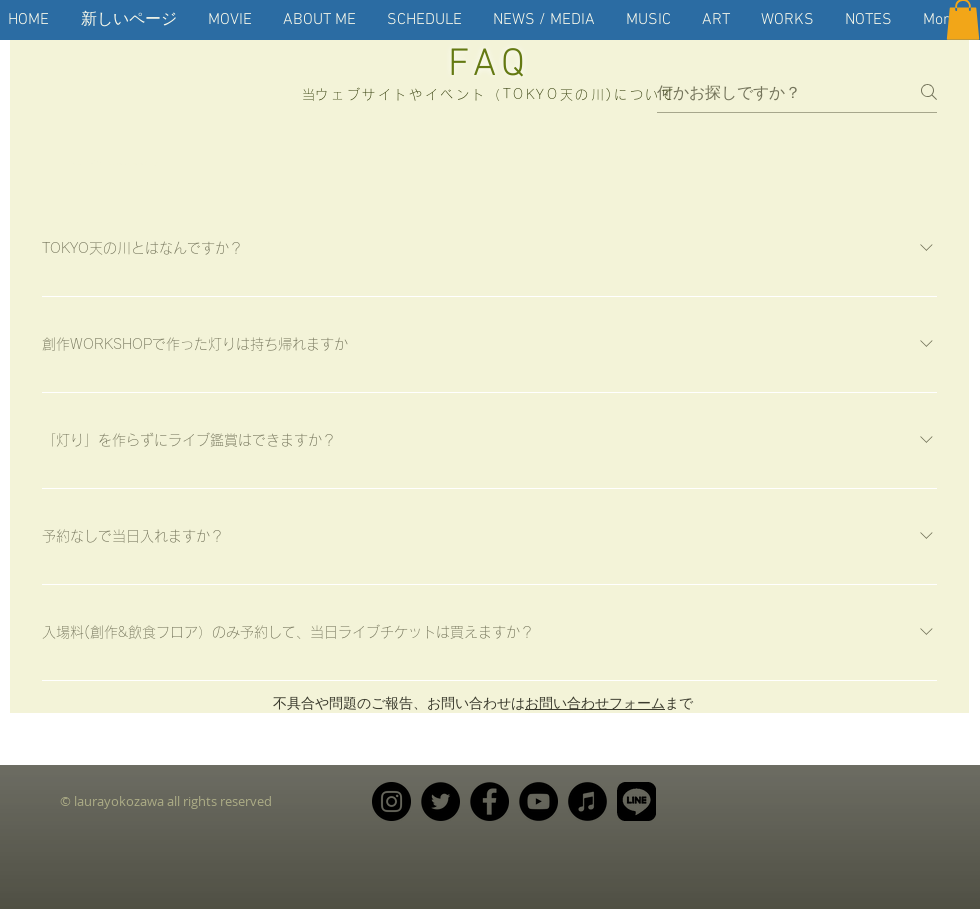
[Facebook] (489, 801)
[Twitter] (440, 801)
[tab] (114, 163)
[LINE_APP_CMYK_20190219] (636, 801)
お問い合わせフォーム (595, 702)
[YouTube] (538, 801)
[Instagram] (391, 801)
